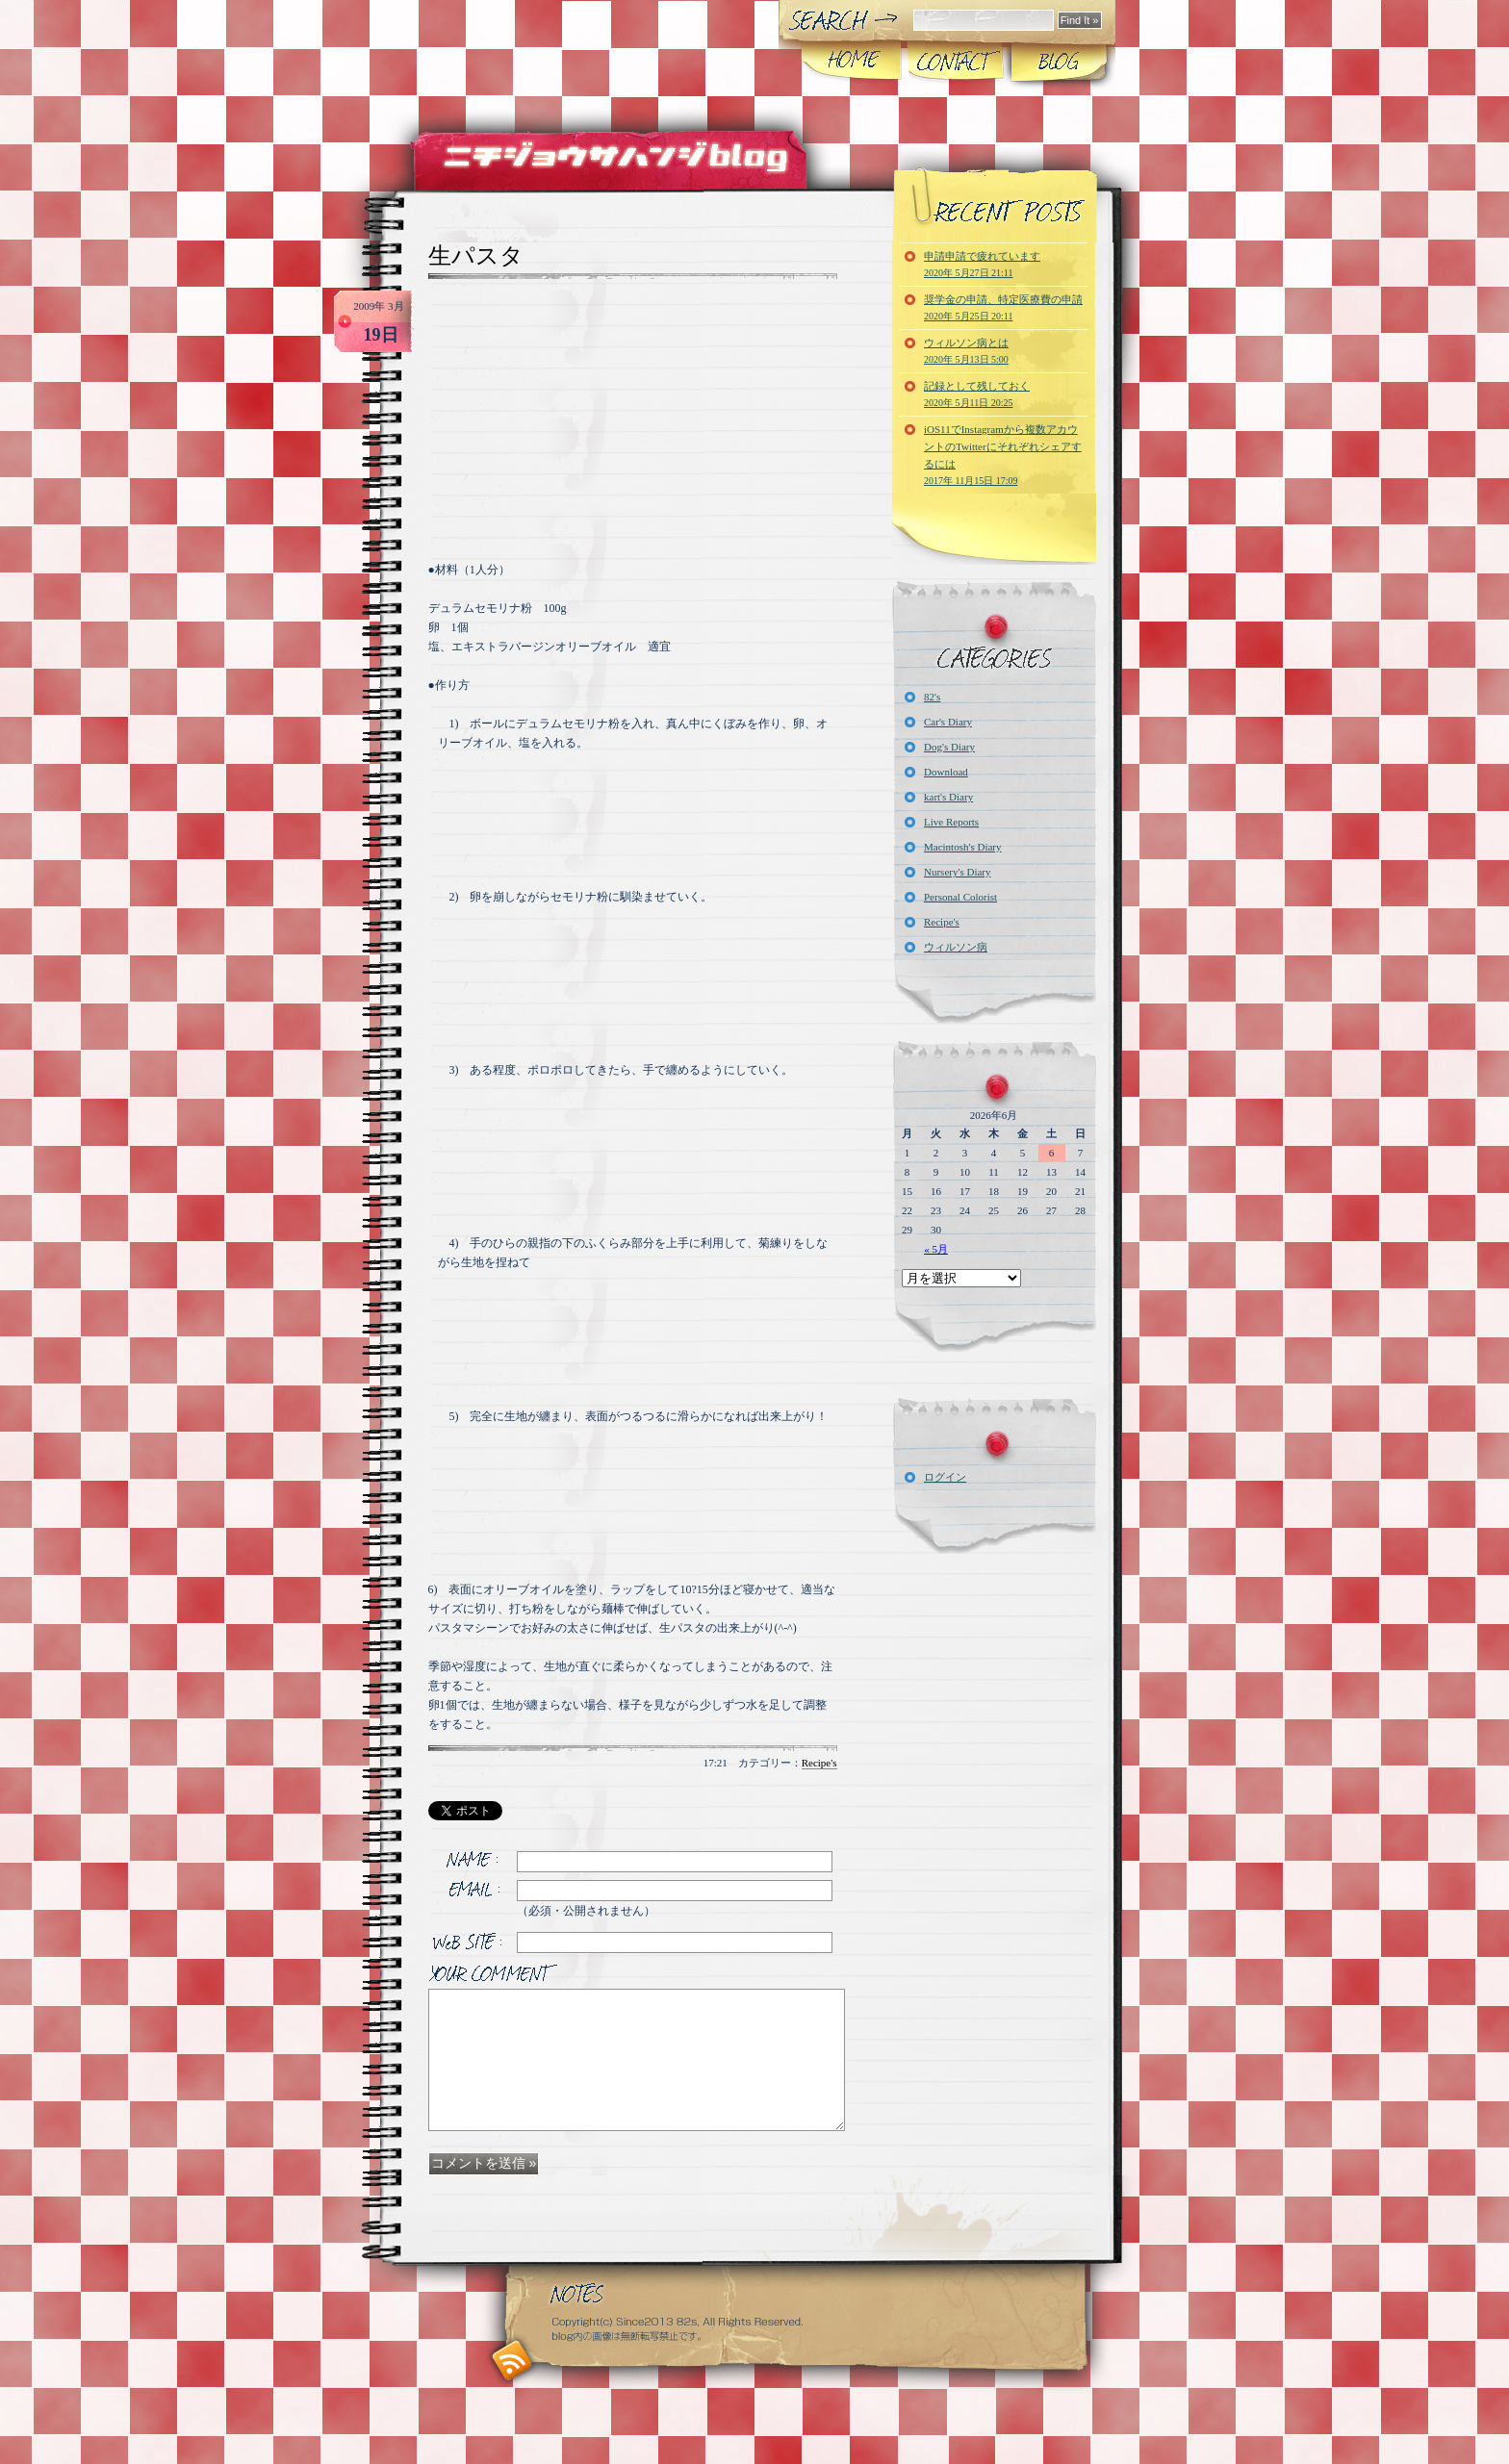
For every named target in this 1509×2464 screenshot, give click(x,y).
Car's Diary (948, 721)
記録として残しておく (977, 394)
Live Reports (951, 821)
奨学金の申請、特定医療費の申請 (1003, 307)
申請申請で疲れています (982, 264)
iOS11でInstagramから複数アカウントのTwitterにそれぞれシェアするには (1003, 454)
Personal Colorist (960, 896)
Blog (1058, 61)
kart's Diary (948, 796)
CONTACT (955, 61)
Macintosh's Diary (963, 846)
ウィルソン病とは (966, 351)
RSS (512, 2360)
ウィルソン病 (955, 947)
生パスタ (476, 255)
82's (932, 696)
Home (852, 61)
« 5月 (936, 1249)
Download (946, 771)
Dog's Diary (949, 746)
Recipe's (819, 1762)
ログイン (945, 1477)
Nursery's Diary (957, 871)
